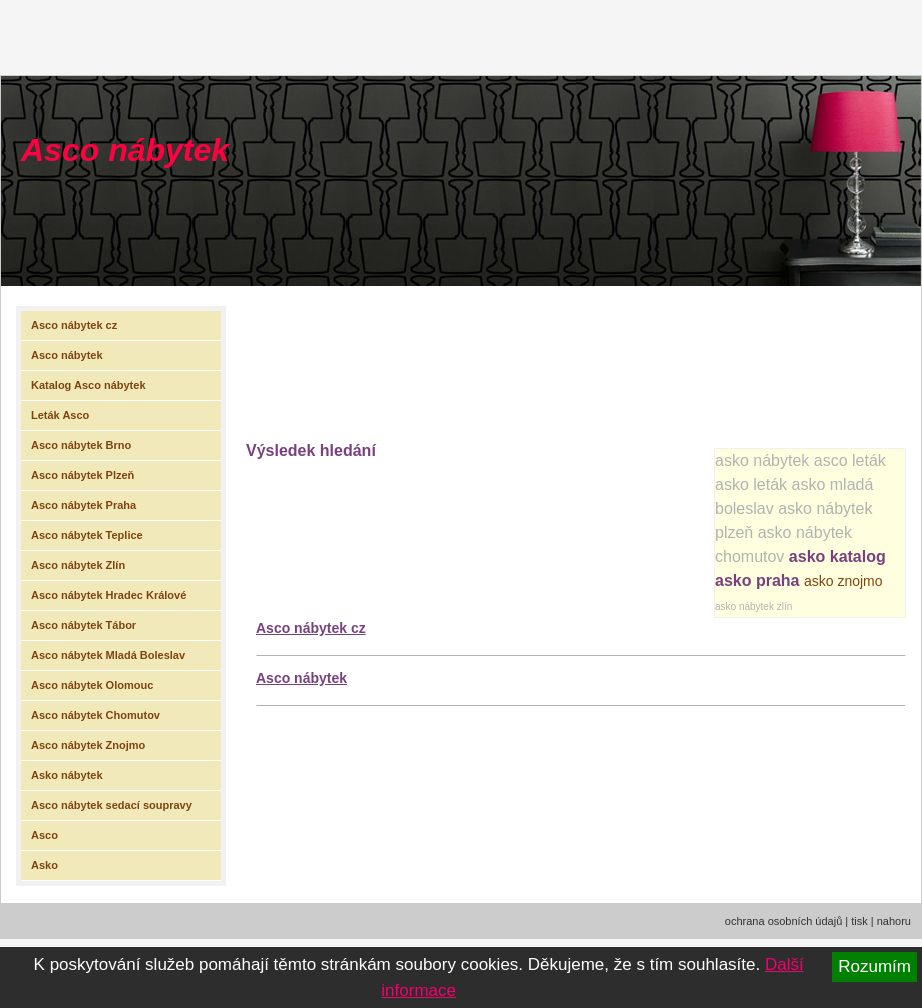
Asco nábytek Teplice (87, 535)
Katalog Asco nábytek (88, 385)
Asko (44, 865)
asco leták (850, 460)
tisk (859, 921)
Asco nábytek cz (311, 628)
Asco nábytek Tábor (83, 625)
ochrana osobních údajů (783, 921)
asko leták (751, 484)
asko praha (757, 580)
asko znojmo (843, 581)
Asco (44, 835)
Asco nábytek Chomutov (95, 715)
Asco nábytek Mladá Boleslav (108, 655)
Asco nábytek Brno (81, 445)
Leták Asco (60, 415)
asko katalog (837, 556)
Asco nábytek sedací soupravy (111, 805)
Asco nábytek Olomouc (92, 685)
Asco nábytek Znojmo (88, 745)
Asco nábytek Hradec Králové (108, 595)
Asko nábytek (67, 775)
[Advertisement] (310, 358)
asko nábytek (762, 460)
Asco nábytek (125, 150)
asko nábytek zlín (753, 606)
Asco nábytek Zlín (78, 565)
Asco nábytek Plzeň (82, 475)
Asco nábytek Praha (83, 505)
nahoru (894, 921)
